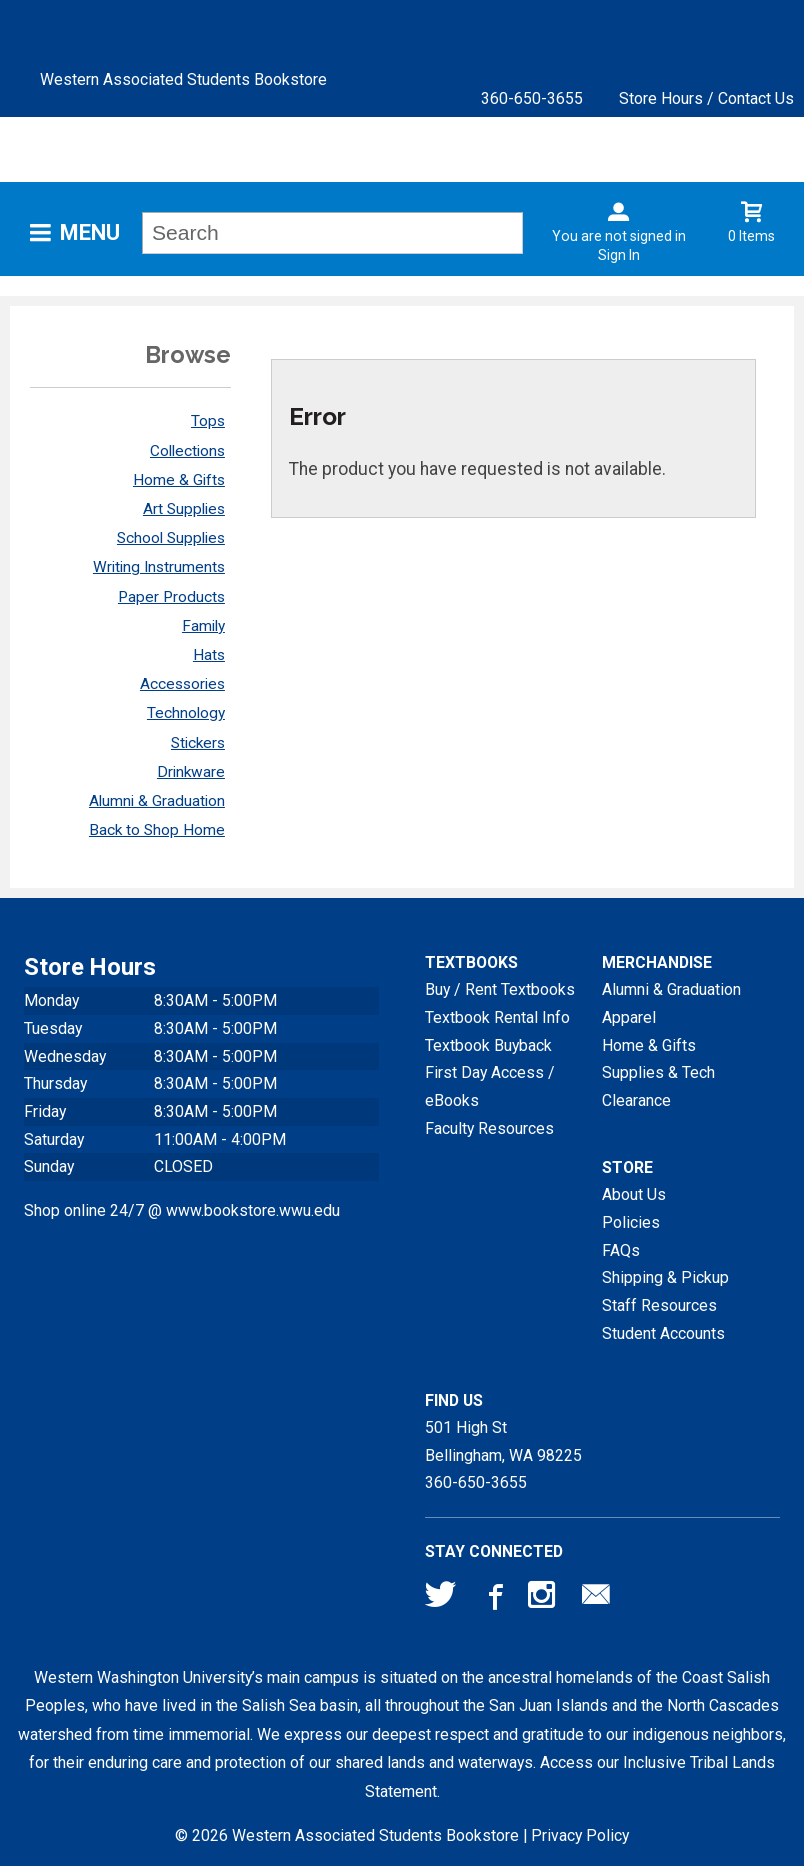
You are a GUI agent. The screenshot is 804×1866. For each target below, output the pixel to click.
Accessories (182, 684)
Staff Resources (659, 1305)
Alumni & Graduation (157, 801)
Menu (90, 232)
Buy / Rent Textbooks (500, 989)
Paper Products (171, 597)
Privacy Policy (580, 1835)
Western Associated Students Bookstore (183, 79)
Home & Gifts (179, 480)
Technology (186, 713)
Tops (208, 421)
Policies (631, 1222)
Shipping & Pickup (665, 1277)
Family (203, 626)
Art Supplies (184, 509)
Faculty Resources (489, 1128)
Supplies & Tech (658, 1072)
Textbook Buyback (488, 1045)
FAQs (621, 1250)
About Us (634, 1194)
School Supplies (171, 538)
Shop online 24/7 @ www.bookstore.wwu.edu (182, 1210)
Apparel (629, 1017)
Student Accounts (663, 1333)
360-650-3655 (532, 98)
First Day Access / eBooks (490, 1086)
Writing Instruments (159, 567)
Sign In (619, 255)
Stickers (198, 743)
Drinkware (191, 772)
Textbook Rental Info (497, 1017)
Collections (187, 451)
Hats (209, 655)
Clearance (636, 1100)
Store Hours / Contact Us (706, 98)
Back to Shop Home (157, 830)
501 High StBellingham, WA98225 (503, 1441)
